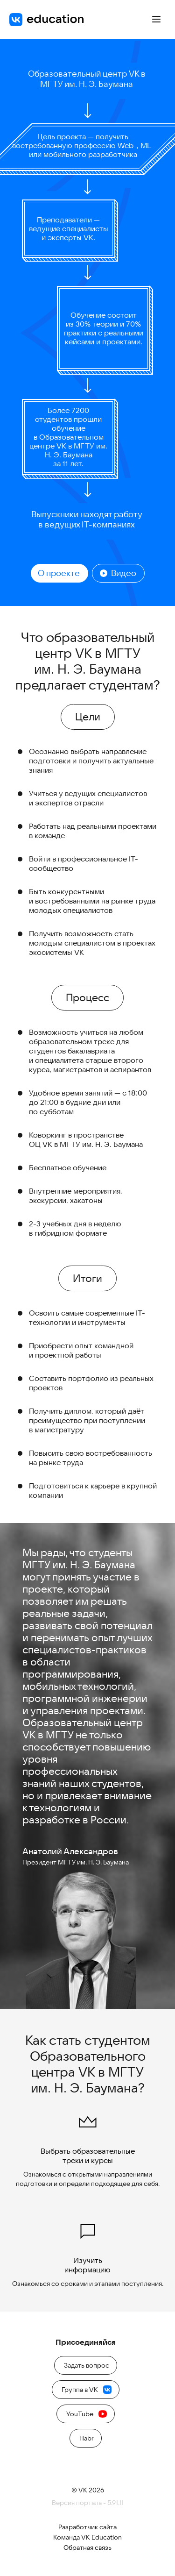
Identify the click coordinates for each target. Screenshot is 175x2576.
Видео (118, 573)
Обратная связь (87, 2547)
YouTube (86, 2414)
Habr (86, 2438)
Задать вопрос (86, 2365)
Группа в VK (87, 2389)
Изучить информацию (87, 2245)
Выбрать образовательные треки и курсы (88, 2136)
